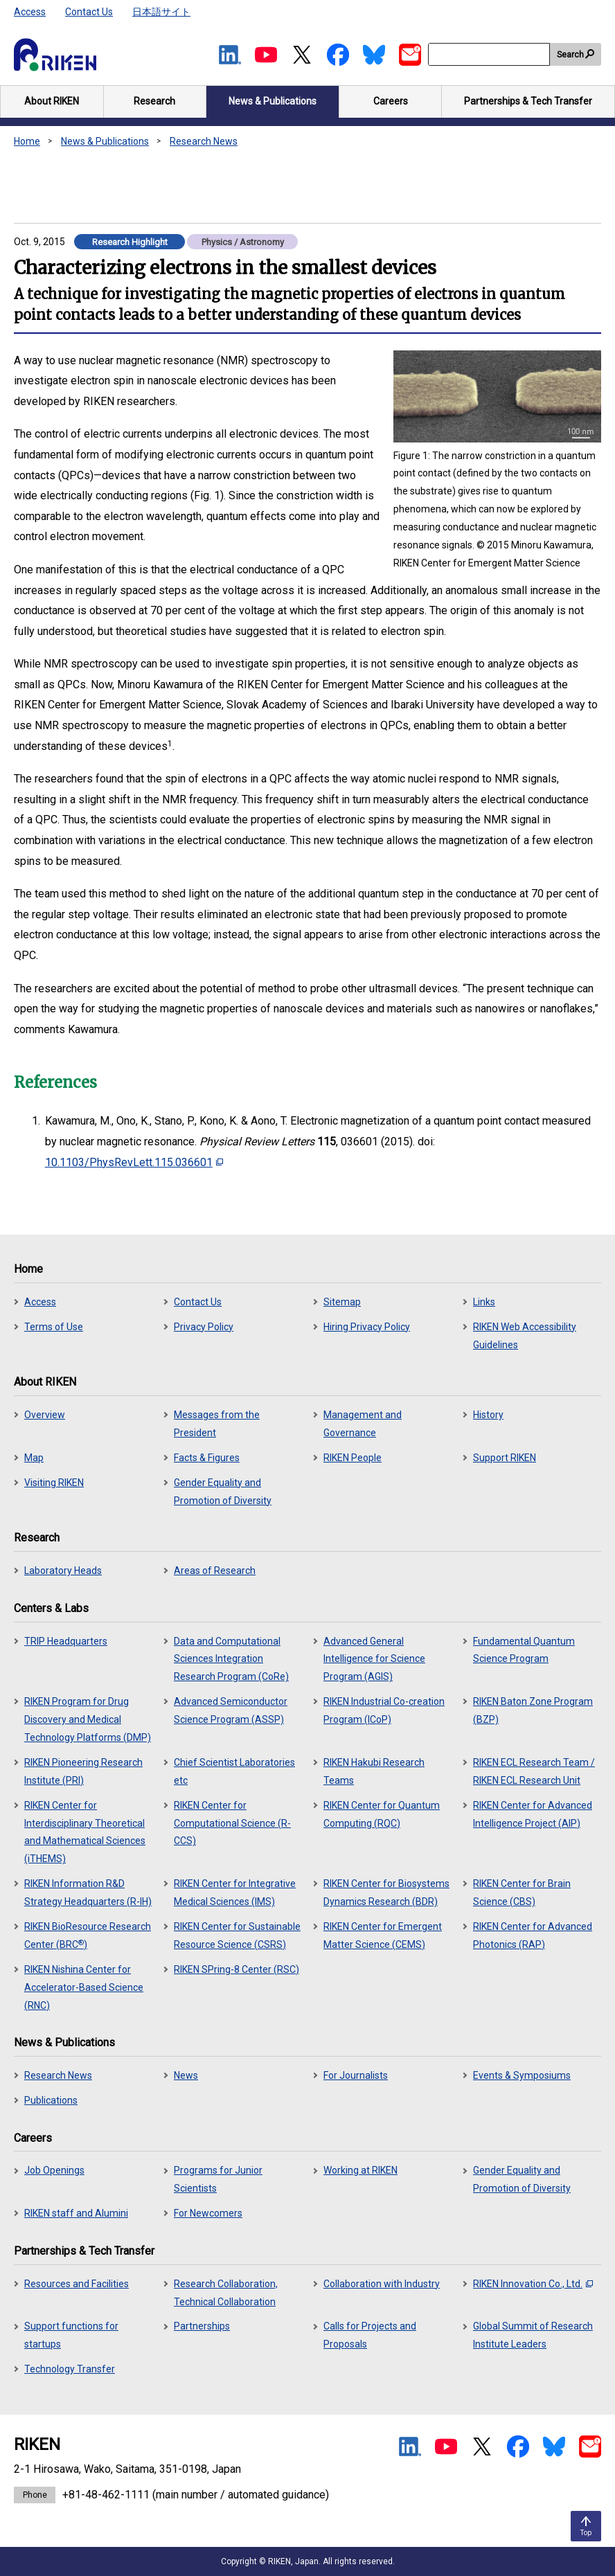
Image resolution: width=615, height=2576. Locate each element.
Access (30, 11)
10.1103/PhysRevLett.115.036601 (134, 1162)
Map (34, 1457)
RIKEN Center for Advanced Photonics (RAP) (532, 1935)
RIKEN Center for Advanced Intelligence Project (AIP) (532, 1814)
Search (570, 55)
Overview (44, 1414)
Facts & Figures (207, 1457)
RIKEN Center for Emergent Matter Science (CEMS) (382, 1935)
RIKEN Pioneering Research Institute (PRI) (83, 1771)
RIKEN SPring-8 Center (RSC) (236, 1969)
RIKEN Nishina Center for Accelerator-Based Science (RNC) (83, 1987)
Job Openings (54, 2170)
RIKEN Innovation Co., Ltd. (533, 2283)
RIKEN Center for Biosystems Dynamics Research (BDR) (386, 1892)
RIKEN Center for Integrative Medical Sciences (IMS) (235, 1892)
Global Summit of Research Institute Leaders (533, 2335)
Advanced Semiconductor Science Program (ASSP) (230, 1710)
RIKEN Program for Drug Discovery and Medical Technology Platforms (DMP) (87, 1719)
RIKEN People (352, 1457)
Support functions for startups (71, 2335)
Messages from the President (217, 1423)
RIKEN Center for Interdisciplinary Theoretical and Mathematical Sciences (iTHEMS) (84, 1832)
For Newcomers (208, 2213)
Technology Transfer (69, 2368)
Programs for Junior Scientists (218, 2179)
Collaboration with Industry (381, 2283)
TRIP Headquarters (65, 1641)
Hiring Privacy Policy (366, 1326)
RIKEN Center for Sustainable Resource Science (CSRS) (237, 1935)
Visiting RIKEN (54, 1482)
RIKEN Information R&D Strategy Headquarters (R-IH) (88, 1892)
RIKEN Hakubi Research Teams (374, 1771)
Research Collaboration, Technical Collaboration (226, 2292)
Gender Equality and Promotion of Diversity (222, 1491)
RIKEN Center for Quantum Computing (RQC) (381, 1814)
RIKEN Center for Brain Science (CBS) (522, 1892)
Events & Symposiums (522, 2075)
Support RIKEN (504, 1457)
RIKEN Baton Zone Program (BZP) (533, 1710)
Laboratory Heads (63, 1570)
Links (484, 1301)
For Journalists (355, 2075)
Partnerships (202, 2326)
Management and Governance (362, 1423)
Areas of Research (215, 1570)
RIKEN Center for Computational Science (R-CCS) (232, 1823)
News (186, 2075)
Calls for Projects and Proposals (369, 2335)
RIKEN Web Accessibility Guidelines (524, 1335)
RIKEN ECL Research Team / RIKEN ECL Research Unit (534, 1771)
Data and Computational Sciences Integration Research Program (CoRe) (231, 1659)
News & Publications (105, 141)
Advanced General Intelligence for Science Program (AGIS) (374, 1659)
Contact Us (89, 11)
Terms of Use (53, 1326)
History (488, 1414)
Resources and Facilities (76, 2283)
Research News (204, 141)
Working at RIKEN (360, 2170)
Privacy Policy (203, 1326)
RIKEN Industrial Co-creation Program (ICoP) (384, 1710)
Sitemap (342, 1301)
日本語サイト (161, 11)
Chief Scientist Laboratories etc (234, 1771)
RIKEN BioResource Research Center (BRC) (87, 1935)
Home (27, 141)
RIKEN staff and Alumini (76, 2213)
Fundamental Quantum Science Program (524, 1650)
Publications (51, 2100)
